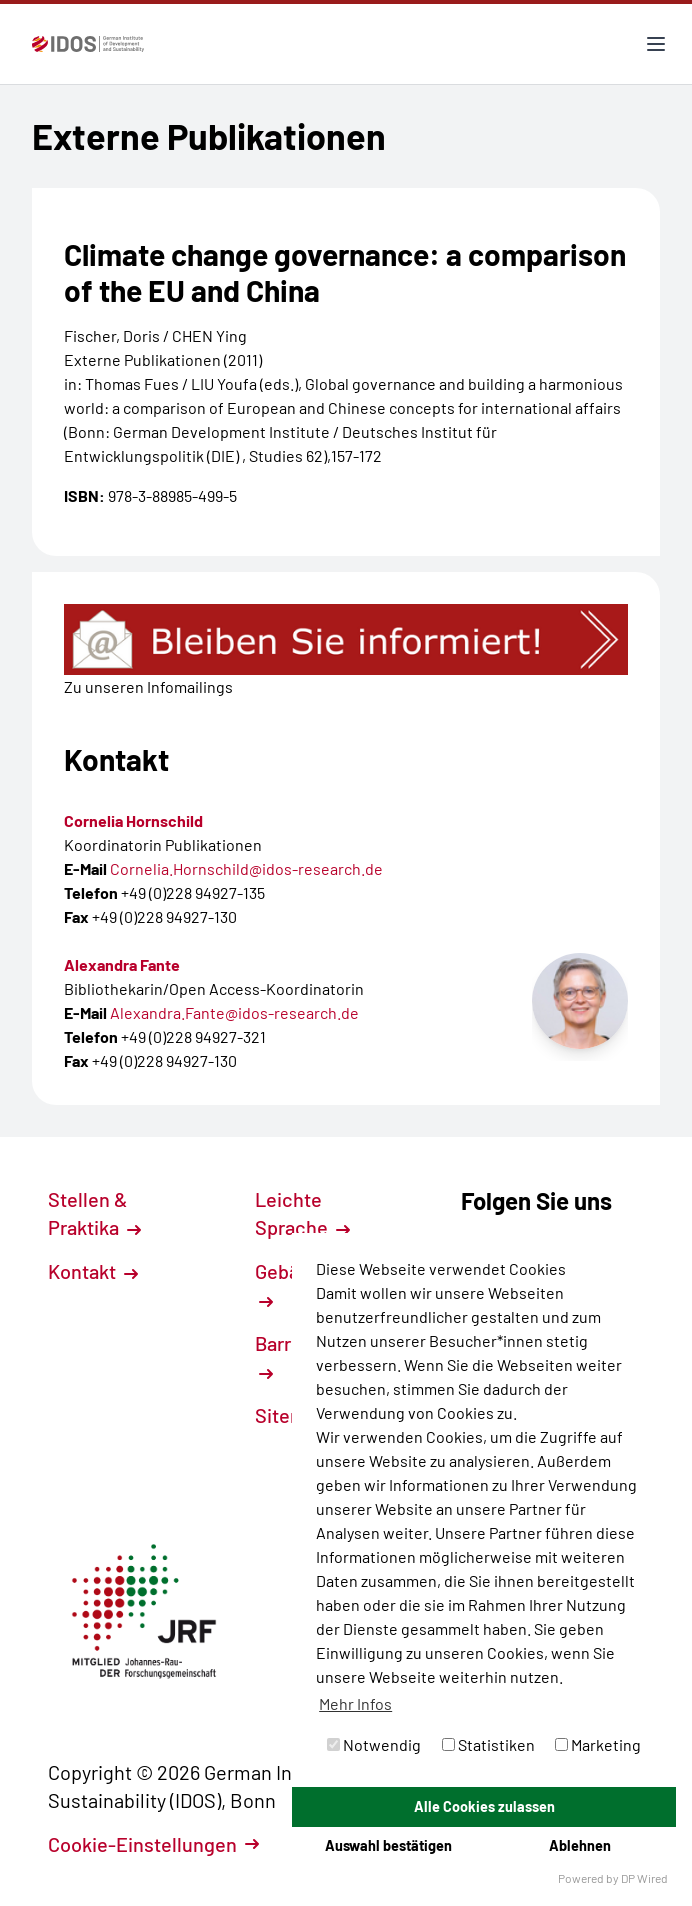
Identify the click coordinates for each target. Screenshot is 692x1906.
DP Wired (644, 1878)
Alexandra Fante (122, 964)
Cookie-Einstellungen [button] (153, 1844)
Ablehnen (580, 1845)
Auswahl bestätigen (388, 1845)
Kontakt (93, 1271)
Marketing (598, 1744)
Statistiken (488, 1744)
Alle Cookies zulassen (484, 1806)
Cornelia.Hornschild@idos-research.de (246, 868)
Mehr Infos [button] (355, 1703)
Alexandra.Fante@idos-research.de (234, 1012)
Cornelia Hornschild (133, 820)
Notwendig (374, 1744)
